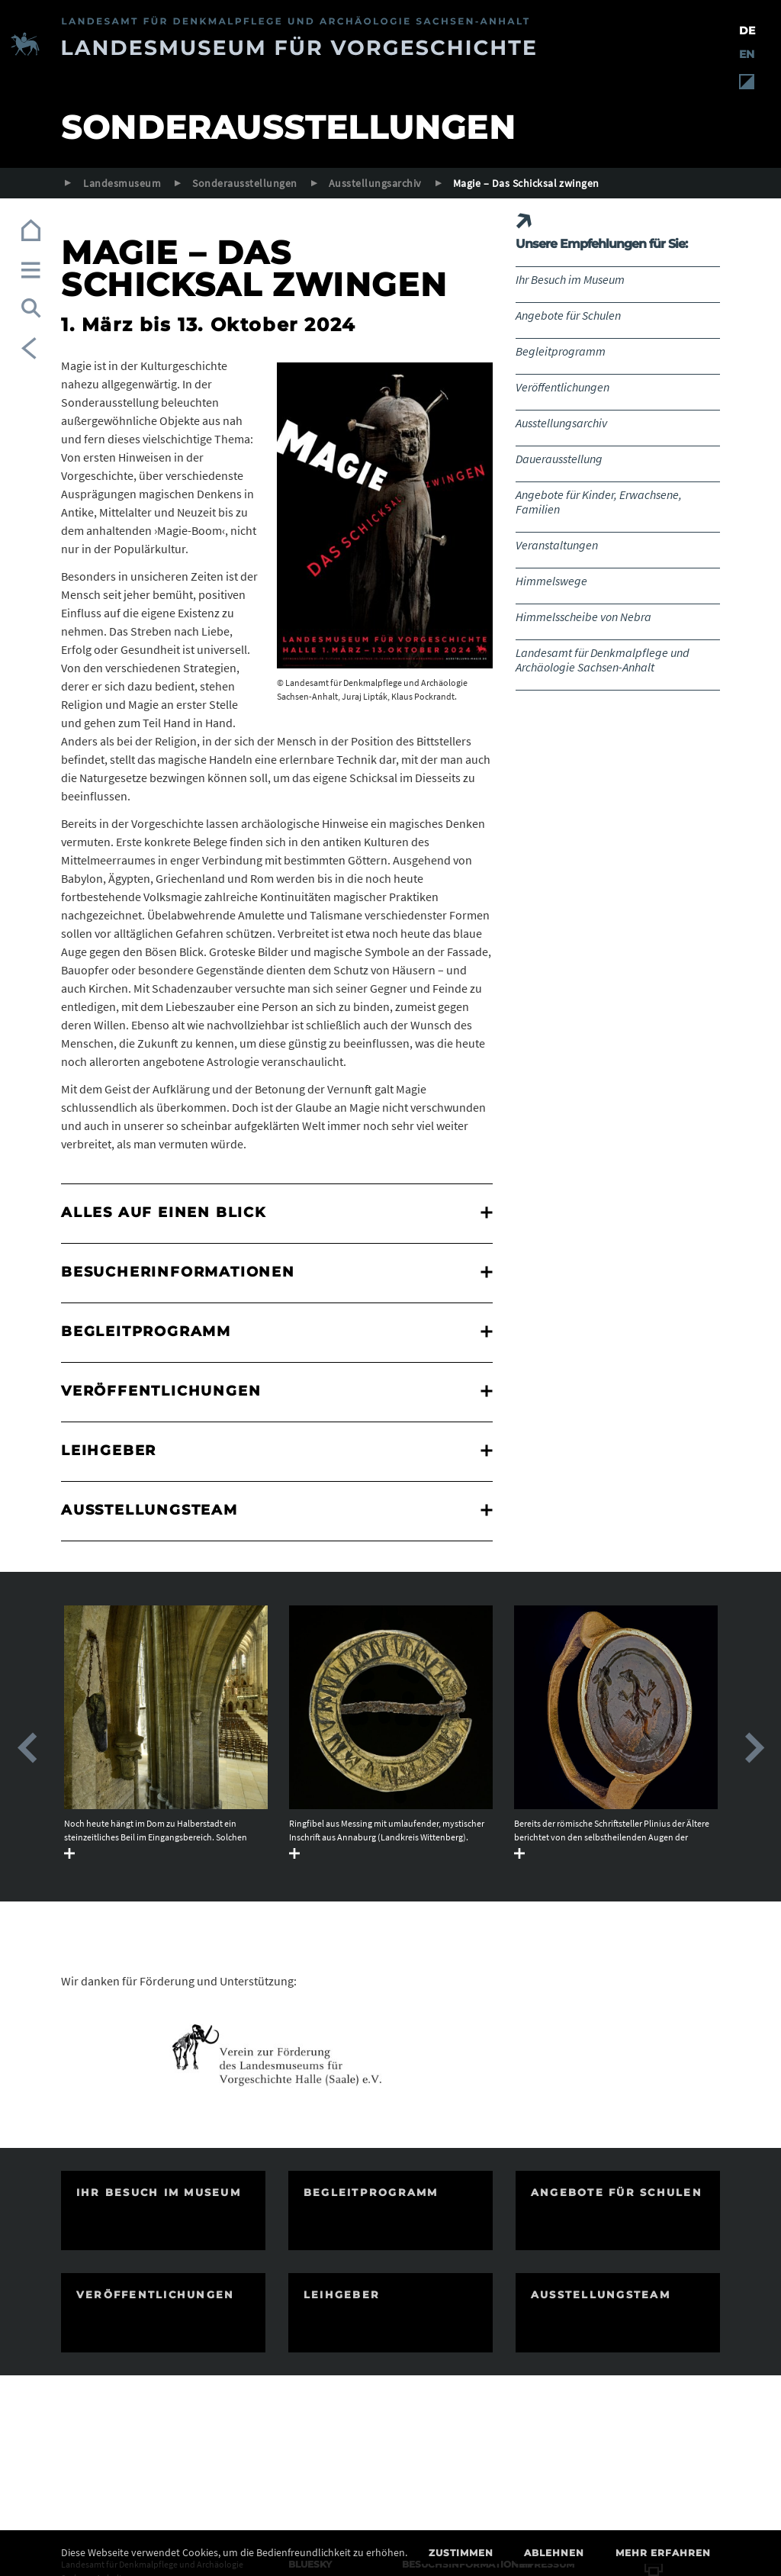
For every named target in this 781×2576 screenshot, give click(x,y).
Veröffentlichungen (562, 386)
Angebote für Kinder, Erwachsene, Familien (599, 502)
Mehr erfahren (663, 2552)
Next (754, 1748)
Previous (27, 1748)
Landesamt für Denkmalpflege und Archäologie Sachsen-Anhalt (602, 660)
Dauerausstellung (559, 458)
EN (746, 54)
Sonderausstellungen (244, 183)
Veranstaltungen (557, 544)
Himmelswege (551, 580)
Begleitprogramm (561, 351)
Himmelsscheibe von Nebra (583, 616)
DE (747, 30)
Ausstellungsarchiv (375, 183)
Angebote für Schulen (568, 315)
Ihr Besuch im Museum (570, 279)
